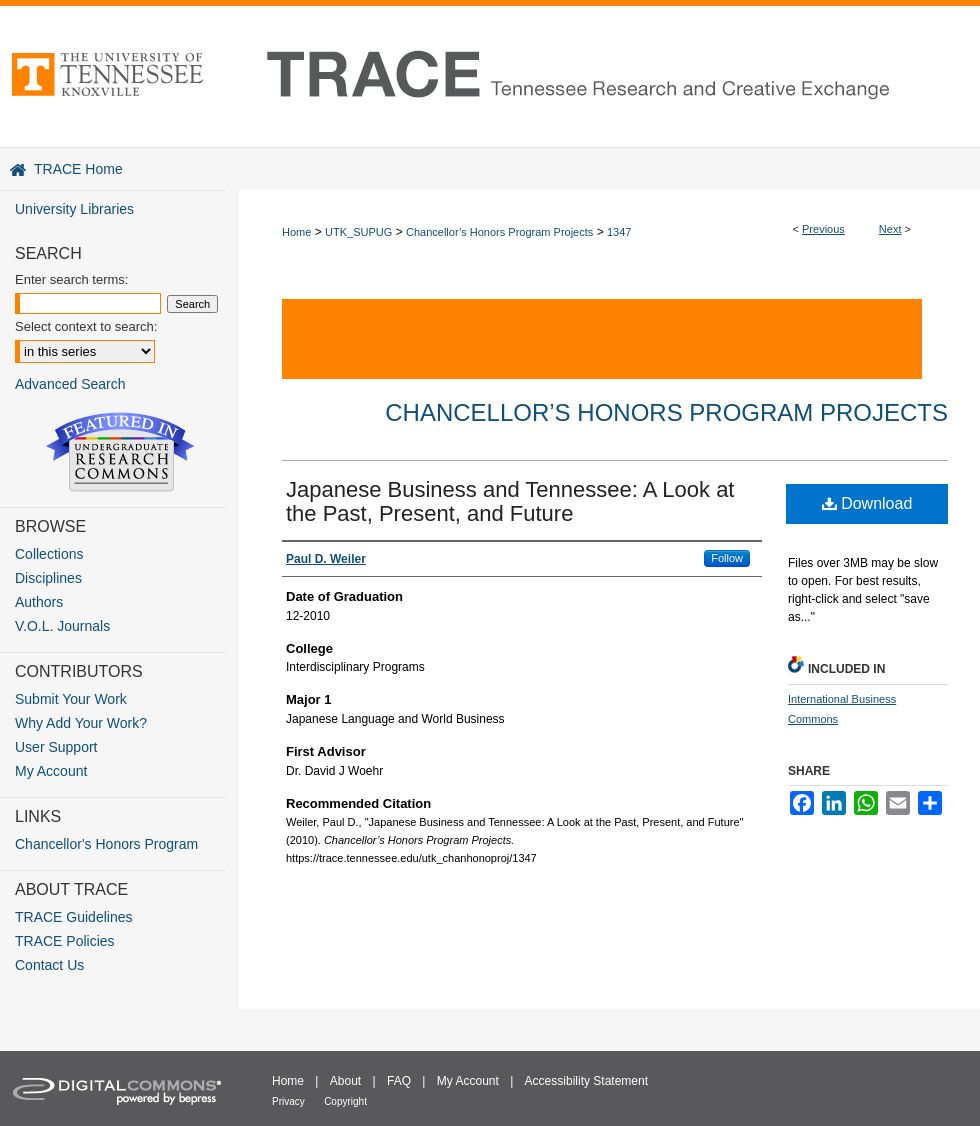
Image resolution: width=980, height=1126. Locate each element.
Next (890, 229)
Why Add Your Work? (81, 723)
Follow (727, 558)
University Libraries (74, 209)
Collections (49, 554)
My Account (51, 771)
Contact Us (49, 965)
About (345, 1081)
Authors (39, 602)
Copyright (345, 1101)
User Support (56, 747)
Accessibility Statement (586, 1081)
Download (867, 503)
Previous (823, 229)
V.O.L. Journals (62, 626)
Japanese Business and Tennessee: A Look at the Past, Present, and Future (510, 501)
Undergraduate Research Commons (120, 452)
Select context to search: (86, 326)
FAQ (399, 1081)
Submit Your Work (71, 699)
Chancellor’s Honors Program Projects (499, 232)
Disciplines (48, 578)
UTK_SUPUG (358, 232)
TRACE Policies (65, 941)
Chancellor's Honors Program (106, 844)
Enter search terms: (71, 279)
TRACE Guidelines (74, 917)
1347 (619, 232)
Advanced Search (70, 384)
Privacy (288, 1101)
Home (296, 232)
